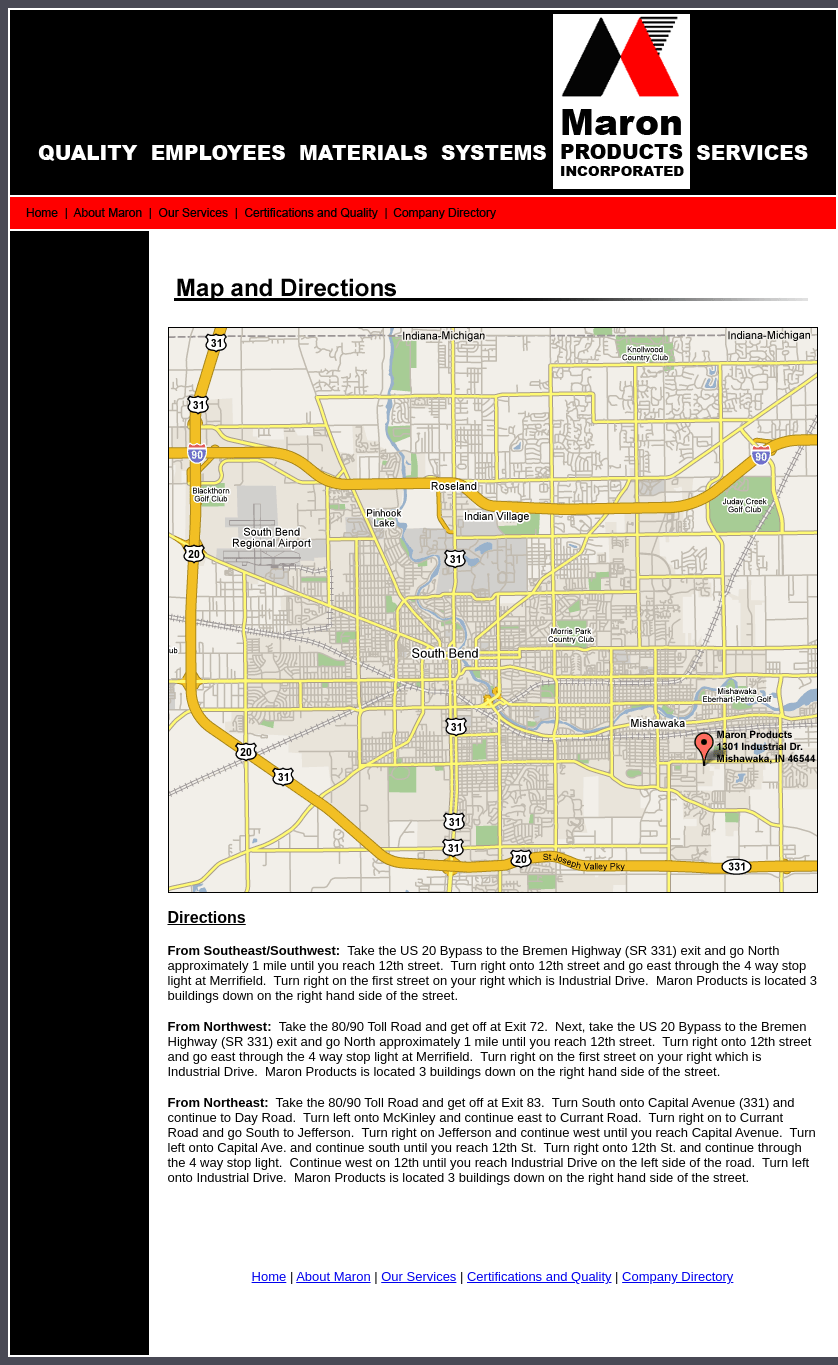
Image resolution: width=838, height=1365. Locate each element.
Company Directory (677, 1276)
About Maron (333, 1276)
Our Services (418, 1276)
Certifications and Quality (539, 1276)
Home (269, 1276)
